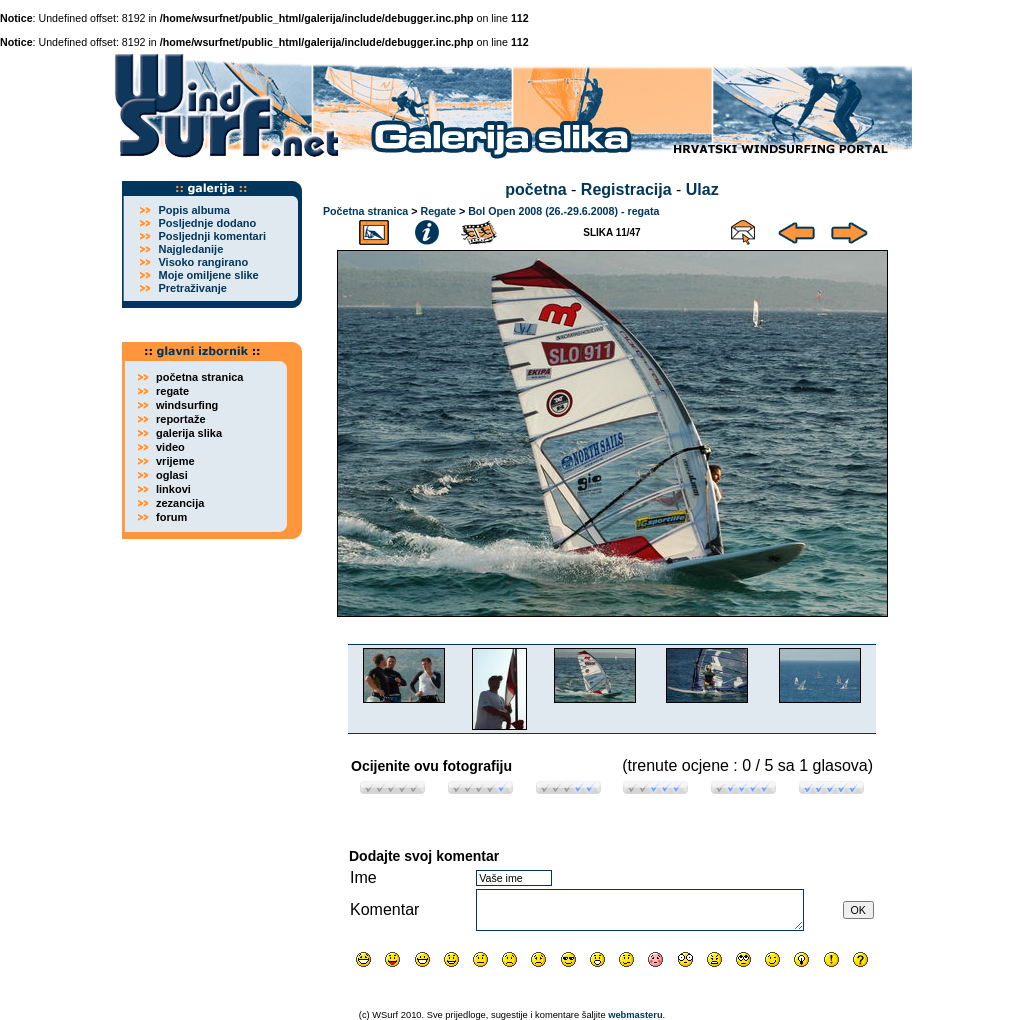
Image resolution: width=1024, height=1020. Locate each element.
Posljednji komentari (212, 236)
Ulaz (702, 189)
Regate (438, 211)
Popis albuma (194, 210)
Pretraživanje (192, 288)
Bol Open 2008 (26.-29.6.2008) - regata (563, 211)
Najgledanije (190, 249)
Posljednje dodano (207, 223)
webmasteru (635, 1015)
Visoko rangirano (203, 262)
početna (535, 189)
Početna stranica (365, 211)
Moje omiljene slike (208, 275)
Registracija (626, 189)
